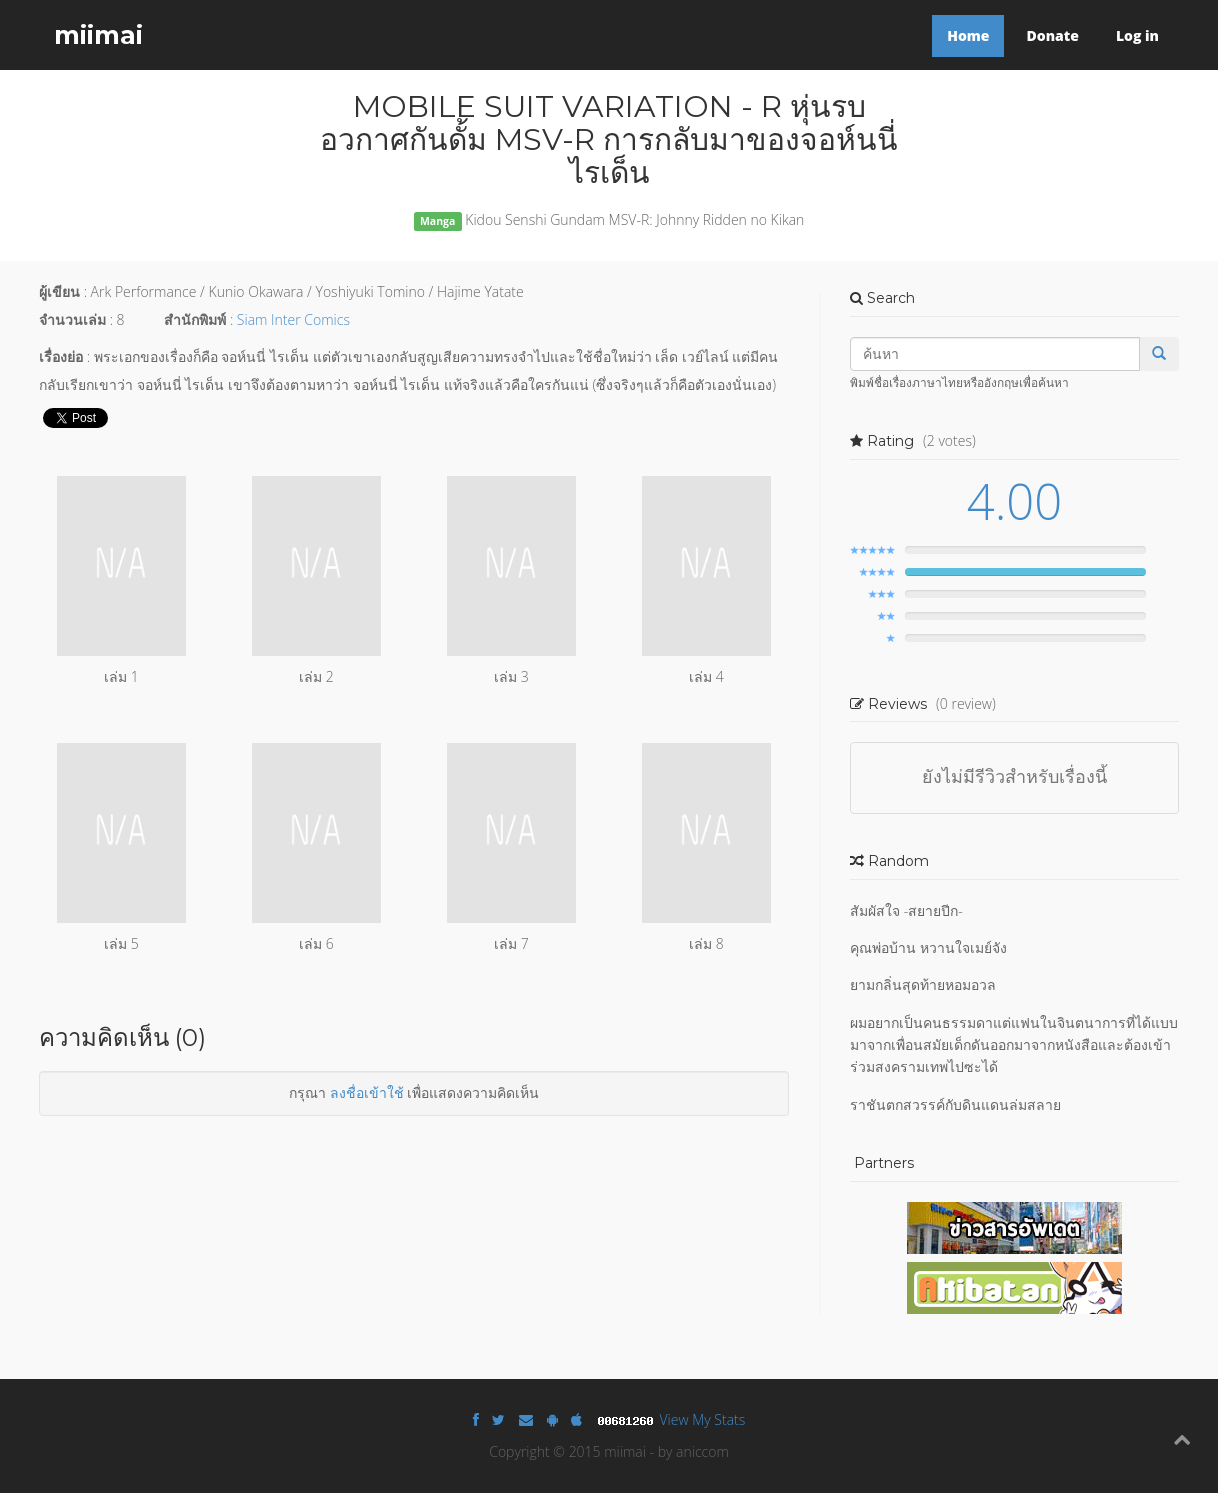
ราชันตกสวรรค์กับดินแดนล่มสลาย (955, 1104)
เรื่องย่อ (61, 356)
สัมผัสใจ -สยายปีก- (906, 910)
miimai (98, 35)
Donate (1052, 35)
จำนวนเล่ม (72, 319)
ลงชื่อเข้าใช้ (367, 1092)
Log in (1137, 35)
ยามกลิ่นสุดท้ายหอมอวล (923, 984)
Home (968, 35)
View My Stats (703, 1419)
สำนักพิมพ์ (195, 319)
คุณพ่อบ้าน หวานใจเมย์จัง (928, 947)
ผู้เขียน (59, 291)
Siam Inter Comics (293, 319)
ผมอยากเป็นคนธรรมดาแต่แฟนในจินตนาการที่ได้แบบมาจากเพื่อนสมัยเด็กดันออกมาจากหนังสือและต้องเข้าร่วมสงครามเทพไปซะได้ (1014, 1045)
